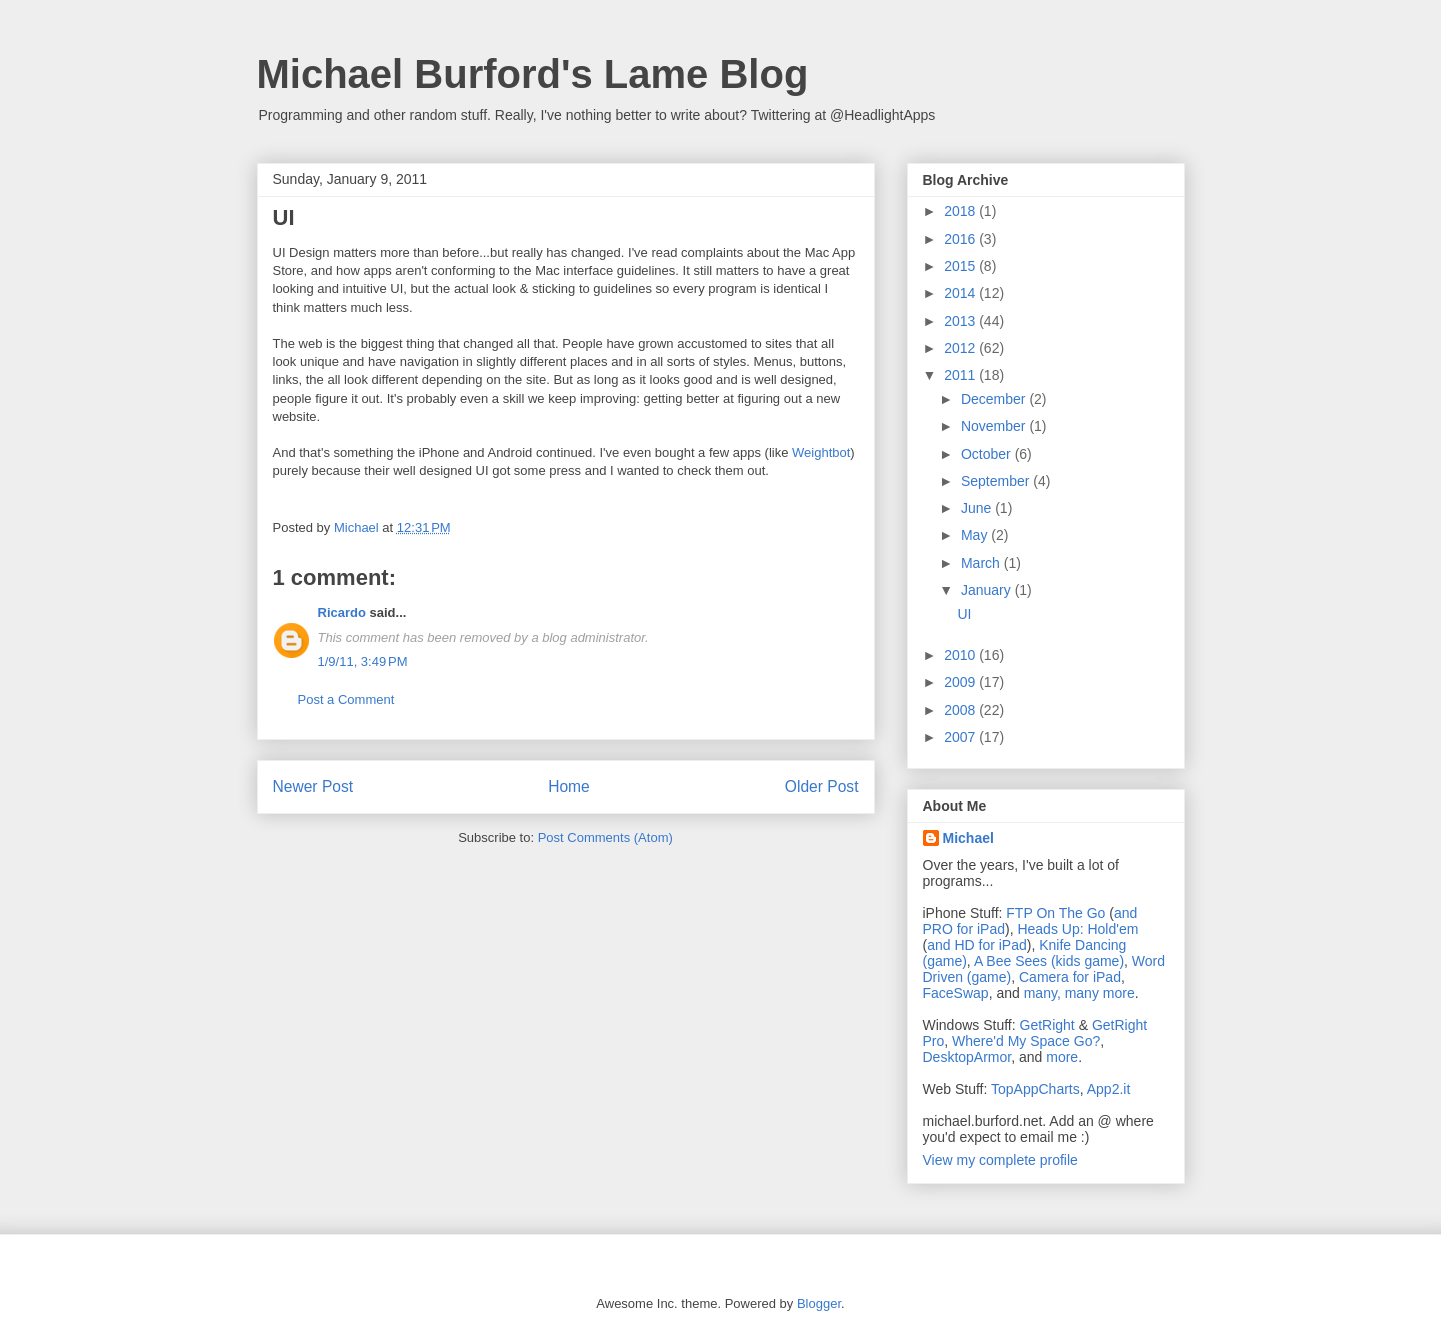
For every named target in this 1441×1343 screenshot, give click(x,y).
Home (569, 786)
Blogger (819, 1303)
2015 (961, 266)
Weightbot (821, 452)
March (982, 563)
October (988, 454)
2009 (961, 682)
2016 (961, 239)
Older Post (822, 786)
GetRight (1047, 1025)
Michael (968, 838)
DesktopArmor (967, 1057)
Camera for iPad (1070, 977)
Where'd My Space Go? (1026, 1041)
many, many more (1079, 993)
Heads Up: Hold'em (1077, 929)
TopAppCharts (1035, 1089)
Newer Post (313, 786)
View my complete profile (1000, 1160)
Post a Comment (346, 699)
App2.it (1109, 1089)
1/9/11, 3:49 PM (363, 661)
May (976, 535)
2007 (961, 737)
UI (964, 614)
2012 (961, 348)
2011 (961, 375)
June (978, 508)
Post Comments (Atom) (605, 837)
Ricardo (342, 612)
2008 (961, 710)
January (988, 590)
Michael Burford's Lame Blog (533, 74)
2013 (961, 321)
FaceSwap (956, 993)
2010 (961, 655)
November (995, 426)
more (1062, 1057)
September (997, 481)
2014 (961, 293)
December (995, 399)
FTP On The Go (1055, 913)
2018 (961, 211)
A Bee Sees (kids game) (1049, 961)
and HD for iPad (977, 945)
